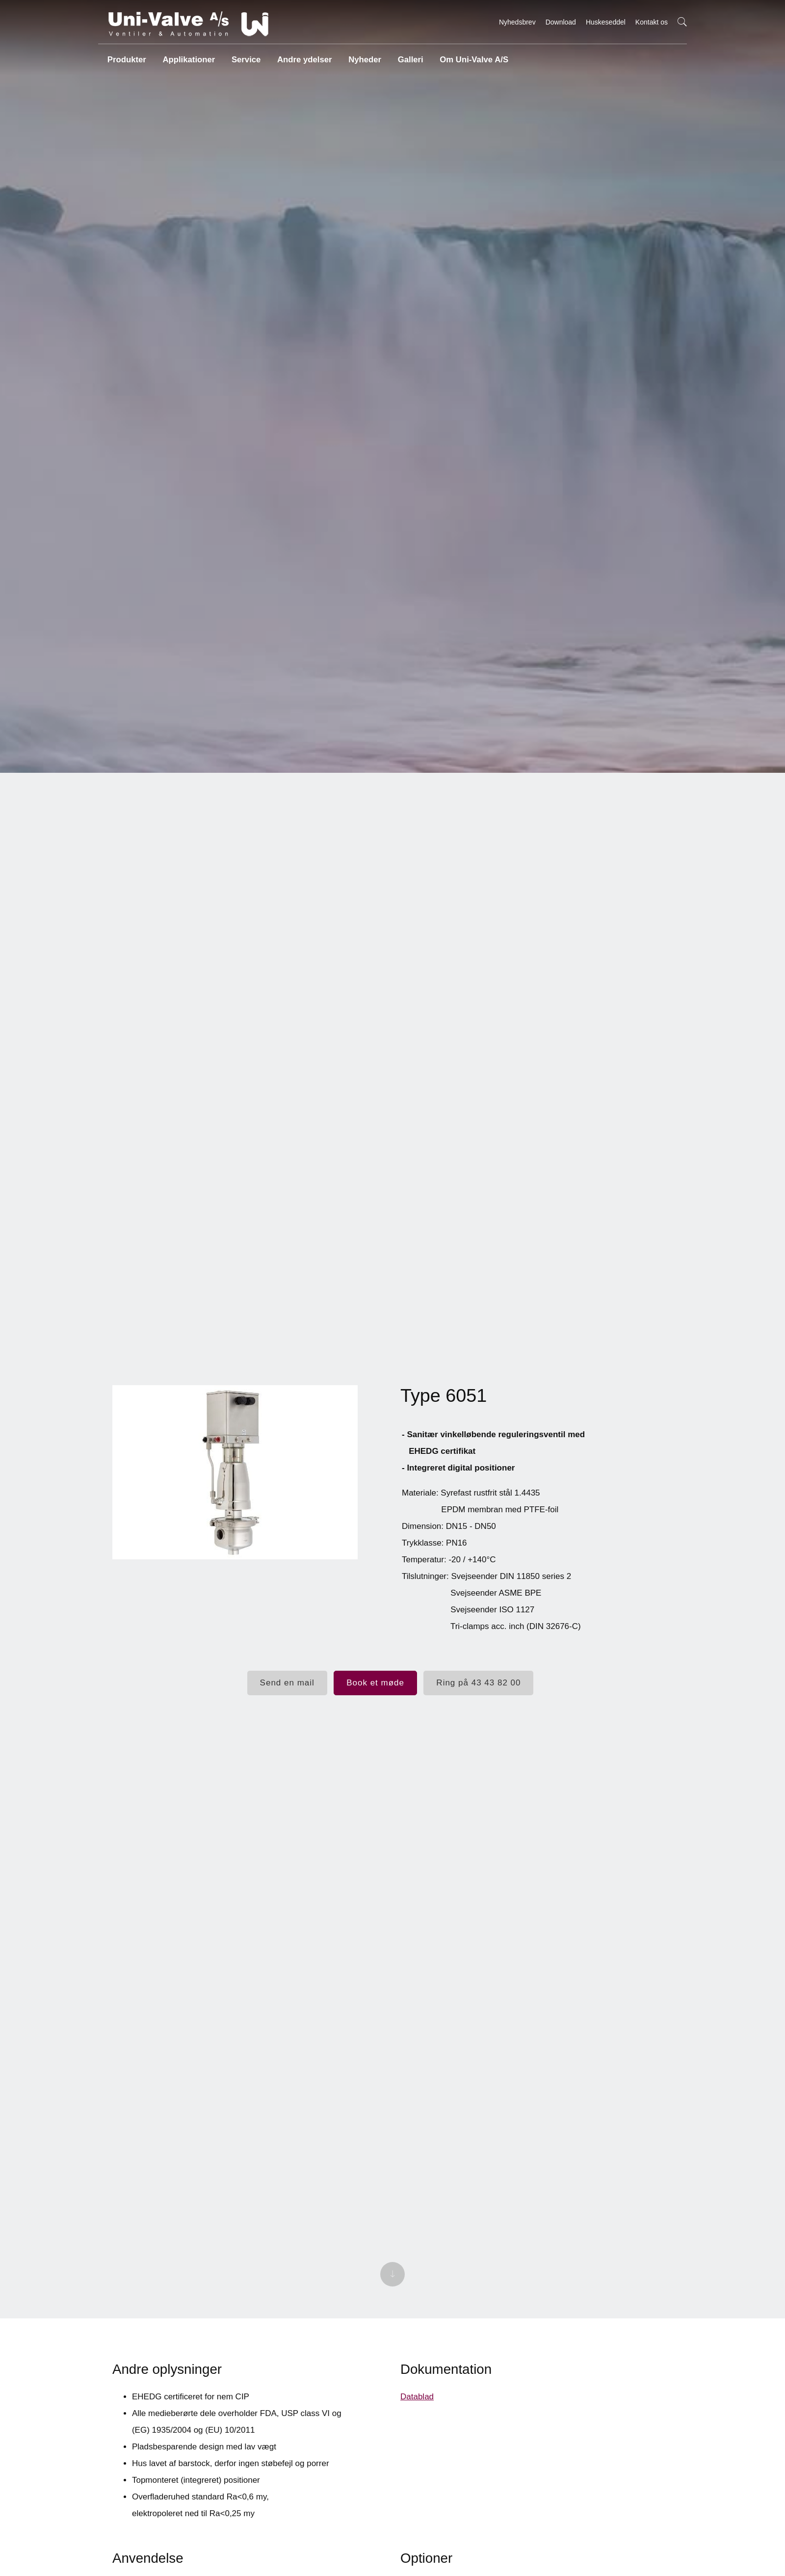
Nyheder (360, 56)
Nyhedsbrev (517, 22)
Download (561, 22)
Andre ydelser (301, 56)
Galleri (406, 56)
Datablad (417, 2409)
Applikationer (187, 56)
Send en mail (287, 1683)
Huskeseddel (606, 22)
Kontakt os (651, 22)
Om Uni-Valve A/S (469, 56)
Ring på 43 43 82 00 (478, 1683)
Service (244, 56)
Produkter (125, 56)
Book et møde (375, 1683)
